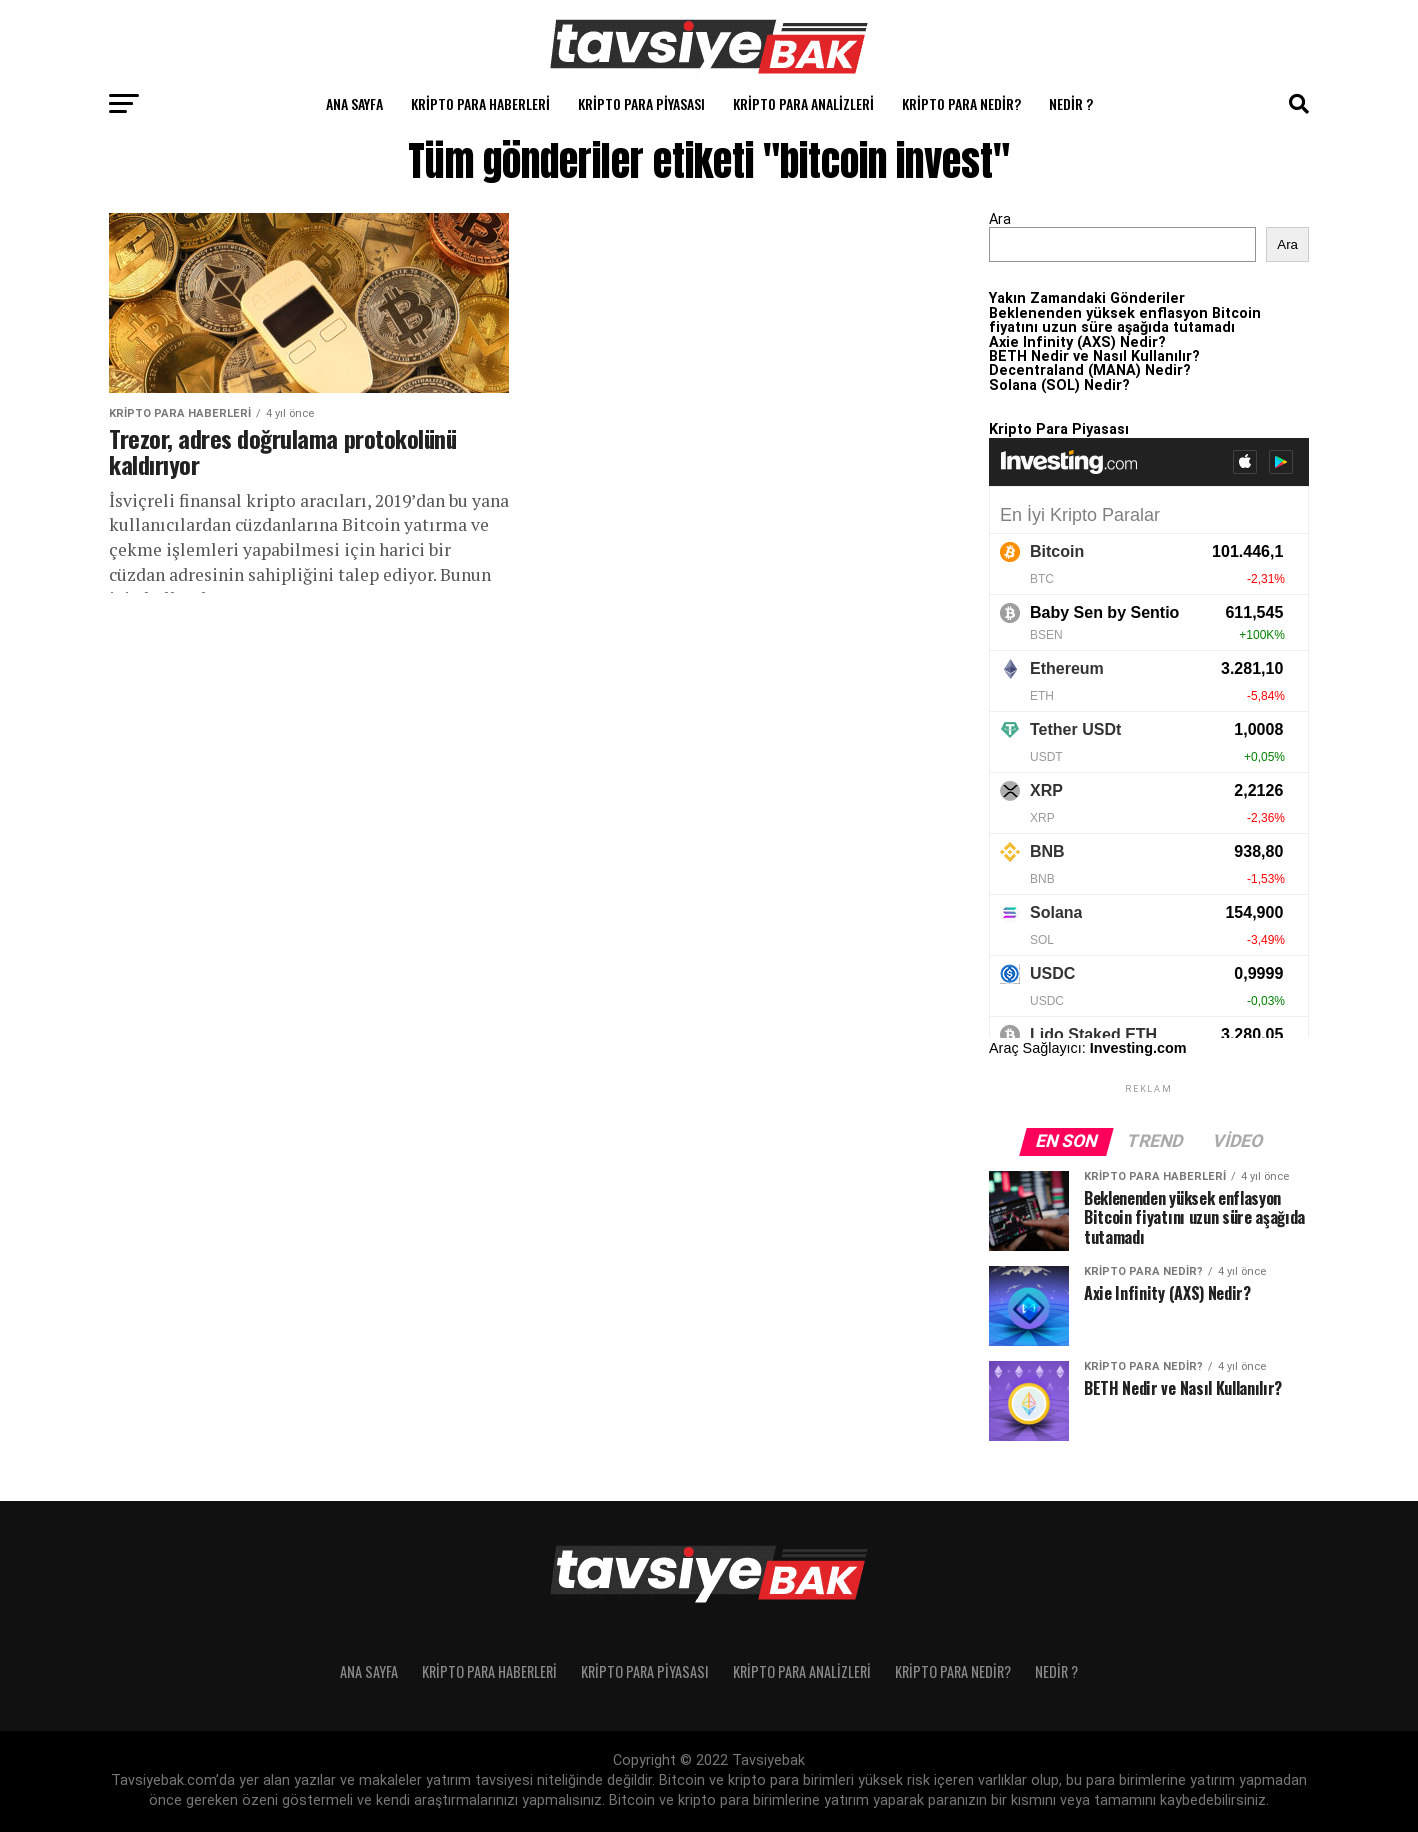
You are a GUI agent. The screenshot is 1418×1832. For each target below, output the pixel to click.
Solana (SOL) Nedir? (1059, 385)
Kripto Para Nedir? (961, 103)
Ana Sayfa (354, 103)
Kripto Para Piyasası (641, 103)
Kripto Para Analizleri (803, 103)
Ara (1000, 219)
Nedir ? (1071, 103)
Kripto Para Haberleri (480, 103)
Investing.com (1138, 1048)
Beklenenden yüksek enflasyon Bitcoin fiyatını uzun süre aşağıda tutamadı (1125, 320)
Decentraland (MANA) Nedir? (1090, 370)
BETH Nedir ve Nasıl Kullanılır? (1094, 356)
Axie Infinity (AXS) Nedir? (1077, 342)
